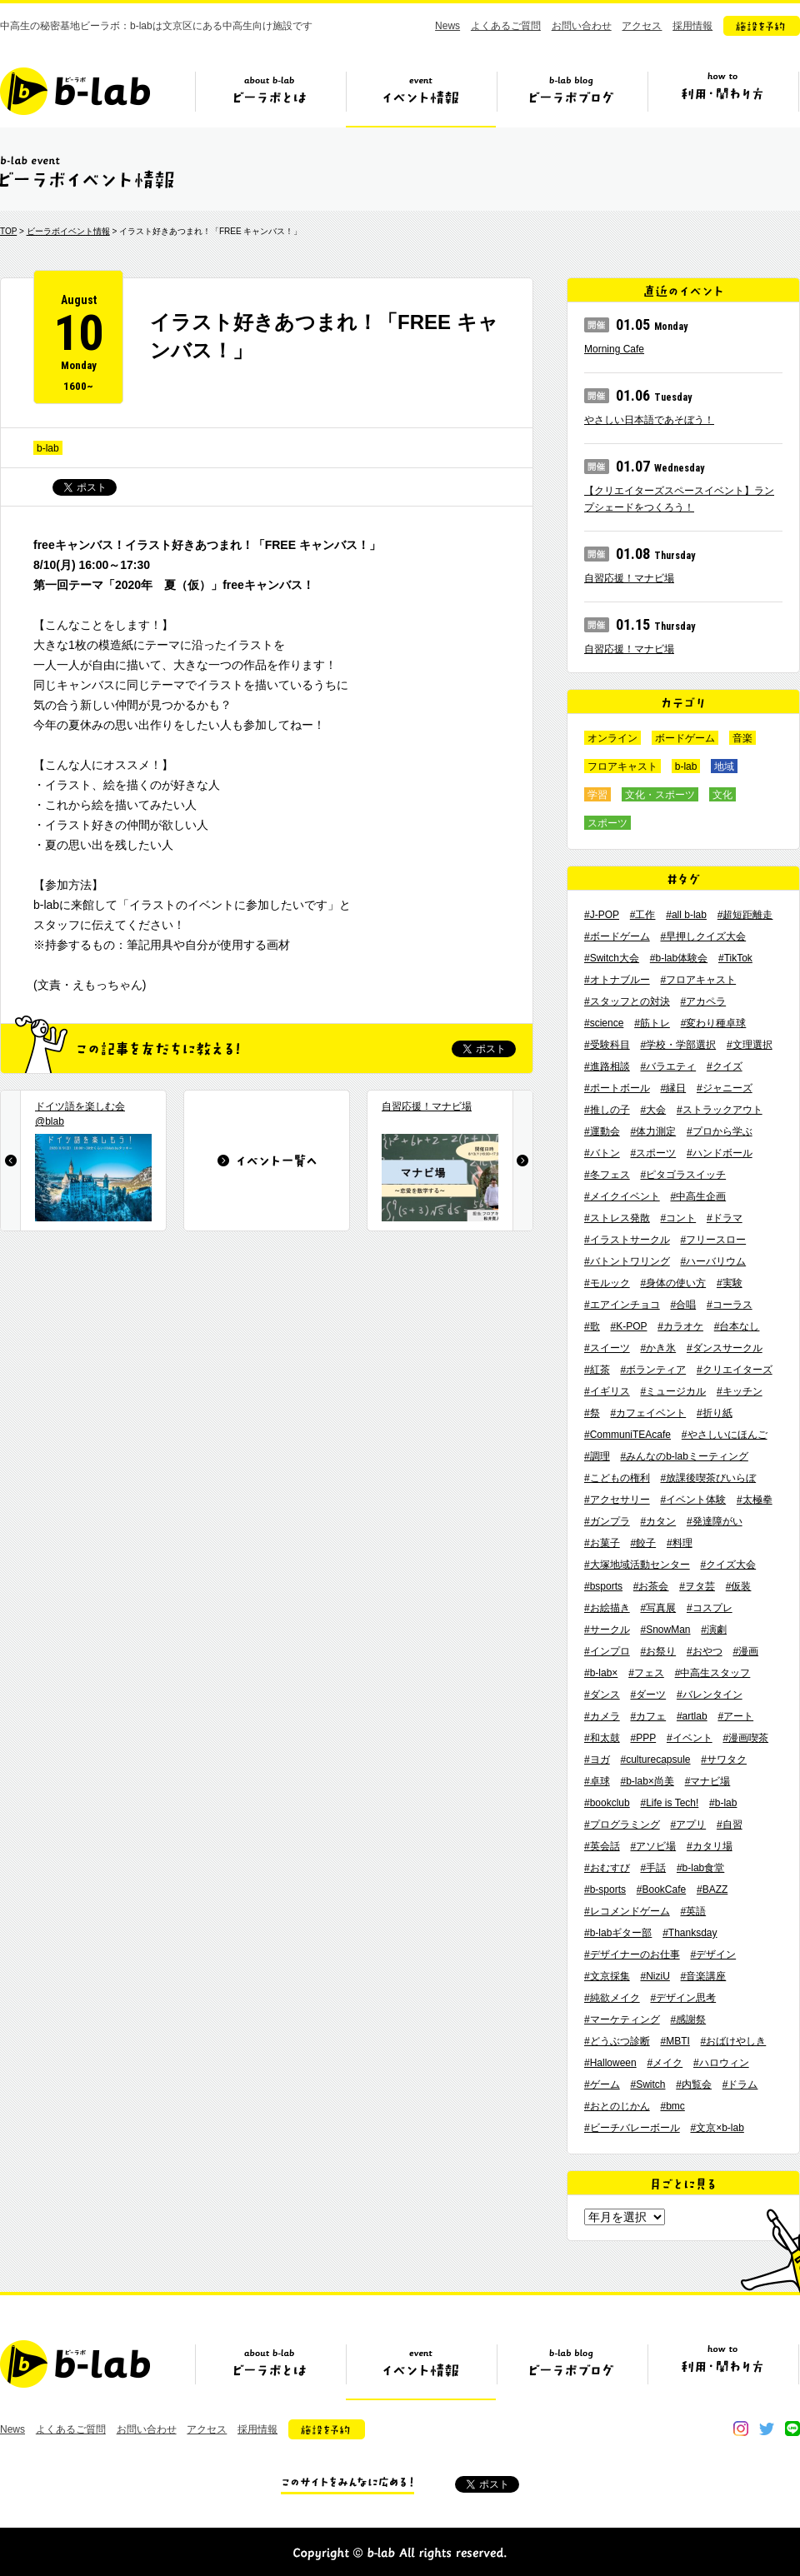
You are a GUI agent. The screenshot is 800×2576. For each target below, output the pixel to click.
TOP (8, 231)
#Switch (647, 2084)
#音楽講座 (704, 1976)
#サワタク (724, 1759)
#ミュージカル (673, 1391)
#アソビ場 (653, 1846)
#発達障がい (714, 1521)
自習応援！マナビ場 (629, 578)
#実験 (729, 1283)
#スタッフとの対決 (627, 1001)
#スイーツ (607, 1348)
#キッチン (739, 1391)
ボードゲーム (685, 738)
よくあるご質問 (506, 26)
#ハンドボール (719, 1153)
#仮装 (739, 1586)
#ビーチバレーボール (632, 2128)
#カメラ (602, 1716)
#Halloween (610, 2063)
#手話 (653, 1868)
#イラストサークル (627, 1240)
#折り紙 (714, 1413)
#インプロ (607, 1651)
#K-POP (628, 1326)
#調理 (597, 1456)
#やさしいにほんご (725, 1434)
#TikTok (735, 958)
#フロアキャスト (698, 980)
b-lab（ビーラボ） (75, 91)
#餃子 (643, 1543)
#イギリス (607, 1391)
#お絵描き (607, 1608)
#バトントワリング (627, 1261)
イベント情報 (421, 97)
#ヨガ (597, 1759)
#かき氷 (658, 1348)
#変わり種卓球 (714, 1023)
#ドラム (740, 2084)
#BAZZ (712, 1889)
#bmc (672, 2106)
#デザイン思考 (683, 1998)
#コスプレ (709, 1608)
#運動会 (602, 1131)
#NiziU (654, 1976)
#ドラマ (724, 1218)
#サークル (607, 1629)
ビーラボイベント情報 (68, 231)
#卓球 (597, 1781)
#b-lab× (601, 1673)
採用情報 (692, 26)
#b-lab (723, 1803)
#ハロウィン (721, 2063)
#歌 (592, 1326)
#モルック (607, 1283)
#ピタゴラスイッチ (683, 1175)
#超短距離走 (745, 915)
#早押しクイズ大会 (703, 936)
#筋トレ (652, 1023)
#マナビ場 (708, 1781)
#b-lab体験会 (679, 958)
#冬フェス (607, 1175)
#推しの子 (607, 1110)
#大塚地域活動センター (637, 1564)
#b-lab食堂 (700, 1868)
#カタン (658, 1521)
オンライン (613, 738)
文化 (722, 795)
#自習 (729, 1824)
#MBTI (674, 2041)
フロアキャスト (623, 766)
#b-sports (605, 1889)
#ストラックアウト (719, 1110)
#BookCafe (661, 1889)
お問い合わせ (582, 26)
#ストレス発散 (617, 1218)
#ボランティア (653, 1369)
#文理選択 (749, 1045)
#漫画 (745, 1651)
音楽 (742, 738)
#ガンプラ (607, 1521)
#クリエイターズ (734, 1369)
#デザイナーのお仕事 (632, 1954)
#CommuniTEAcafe (627, 1434)
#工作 (643, 915)
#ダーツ (648, 1694)
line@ (792, 2428)
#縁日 (673, 1088)
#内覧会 (694, 2084)
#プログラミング (622, 1824)
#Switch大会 (611, 958)
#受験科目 (607, 1045)
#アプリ (688, 1824)
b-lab (48, 448)
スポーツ (608, 823)
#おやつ (704, 1651)
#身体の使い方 (673, 1283)
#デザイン (713, 1954)
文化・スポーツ (660, 795)
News (447, 26)
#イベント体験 (693, 1499)
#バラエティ (668, 1066)
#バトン (602, 1153)
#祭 (592, 1413)
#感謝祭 (688, 2019)
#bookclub (607, 1803)
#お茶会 (651, 1586)
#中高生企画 (698, 1196)
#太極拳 (754, 1499)
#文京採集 (607, 1976)
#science (603, 1023)
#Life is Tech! (670, 1803)
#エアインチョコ (622, 1304)
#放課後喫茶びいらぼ (708, 1478)
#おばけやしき (734, 2041)
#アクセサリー (617, 1499)
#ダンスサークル (724, 1348)
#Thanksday (689, 1933)
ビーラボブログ (572, 97)
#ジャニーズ (724, 1088)
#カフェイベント (648, 1413)
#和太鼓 (602, 1738)
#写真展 (658, 1608)
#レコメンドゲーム (627, 1911)
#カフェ (648, 1716)
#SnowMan (665, 1629)
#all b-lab (686, 915)
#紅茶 (597, 1369)
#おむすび (607, 1868)
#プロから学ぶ (719, 1131)
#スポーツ (653, 1153)
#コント (678, 1218)
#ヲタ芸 (697, 1586)
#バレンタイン (709, 1694)
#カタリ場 (709, 1846)
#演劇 (714, 1629)
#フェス (646, 1673)
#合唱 (683, 1304)
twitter (766, 2428)
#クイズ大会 (728, 1564)
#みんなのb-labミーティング (684, 1456)
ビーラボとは (270, 97)
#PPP (643, 1738)
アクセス (642, 26)
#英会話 (602, 1846)
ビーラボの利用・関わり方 (723, 97)
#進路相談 (607, 1066)
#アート (735, 1716)
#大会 (653, 1110)
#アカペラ (703, 1001)
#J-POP (601, 915)
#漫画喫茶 (745, 1738)
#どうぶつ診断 (617, 2041)
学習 (598, 795)
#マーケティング (622, 2019)
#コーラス (729, 1304)
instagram (740, 2428)
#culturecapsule (655, 1759)
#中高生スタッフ (713, 1673)
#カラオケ (680, 1326)
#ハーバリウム (713, 1261)
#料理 (679, 1543)
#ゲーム (602, 2084)
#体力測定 (653, 1131)
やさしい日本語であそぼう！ (649, 420)
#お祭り (658, 1651)
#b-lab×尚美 (646, 1781)
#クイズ (724, 1066)
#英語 (693, 1911)
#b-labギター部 (618, 1933)
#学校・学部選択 (678, 1045)
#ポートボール (617, 1088)
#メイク (665, 2063)
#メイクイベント (622, 1196)
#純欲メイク (612, 1998)
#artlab (692, 1716)
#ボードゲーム (617, 936)
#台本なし (737, 1326)
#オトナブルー (617, 980)
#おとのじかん (617, 2106)
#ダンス (602, 1694)
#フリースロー (713, 1240)
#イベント (689, 1738)
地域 (724, 766)
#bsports (603, 1586)
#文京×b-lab (716, 2128)
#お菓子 (602, 1543)
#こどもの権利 (617, 1478)
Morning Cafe (614, 349)
